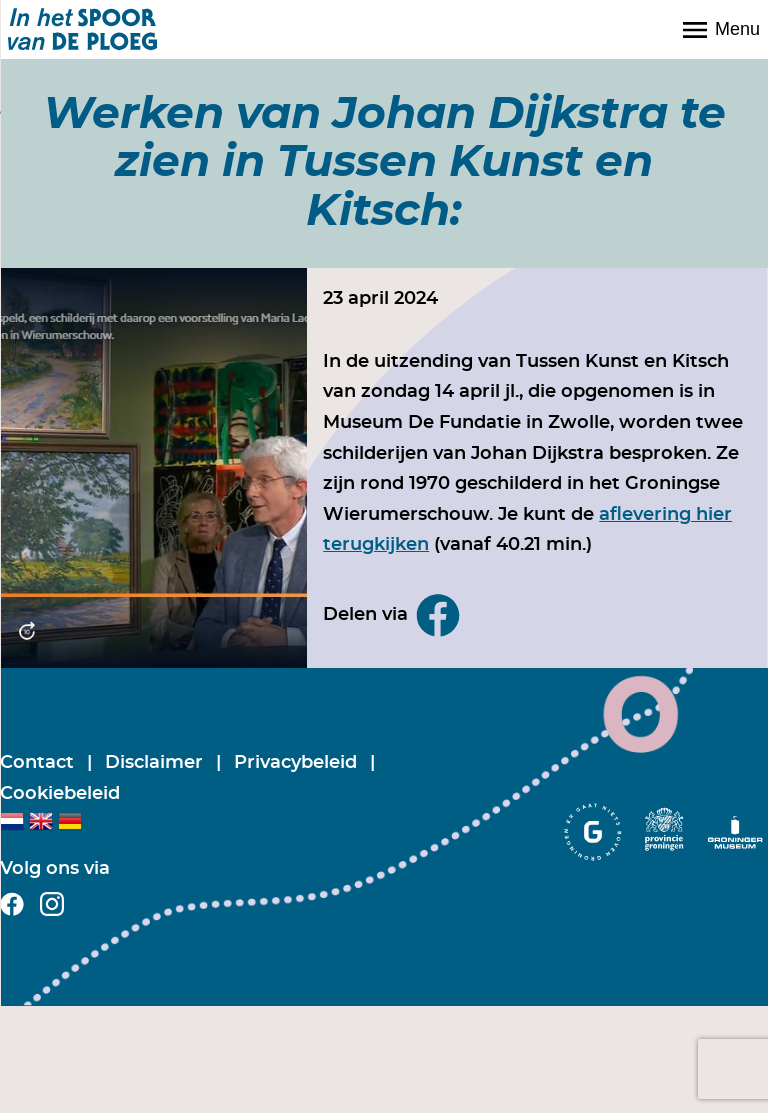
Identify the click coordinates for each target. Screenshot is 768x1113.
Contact (39, 763)
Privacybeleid (298, 763)
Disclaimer (156, 763)
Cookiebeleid (60, 794)
